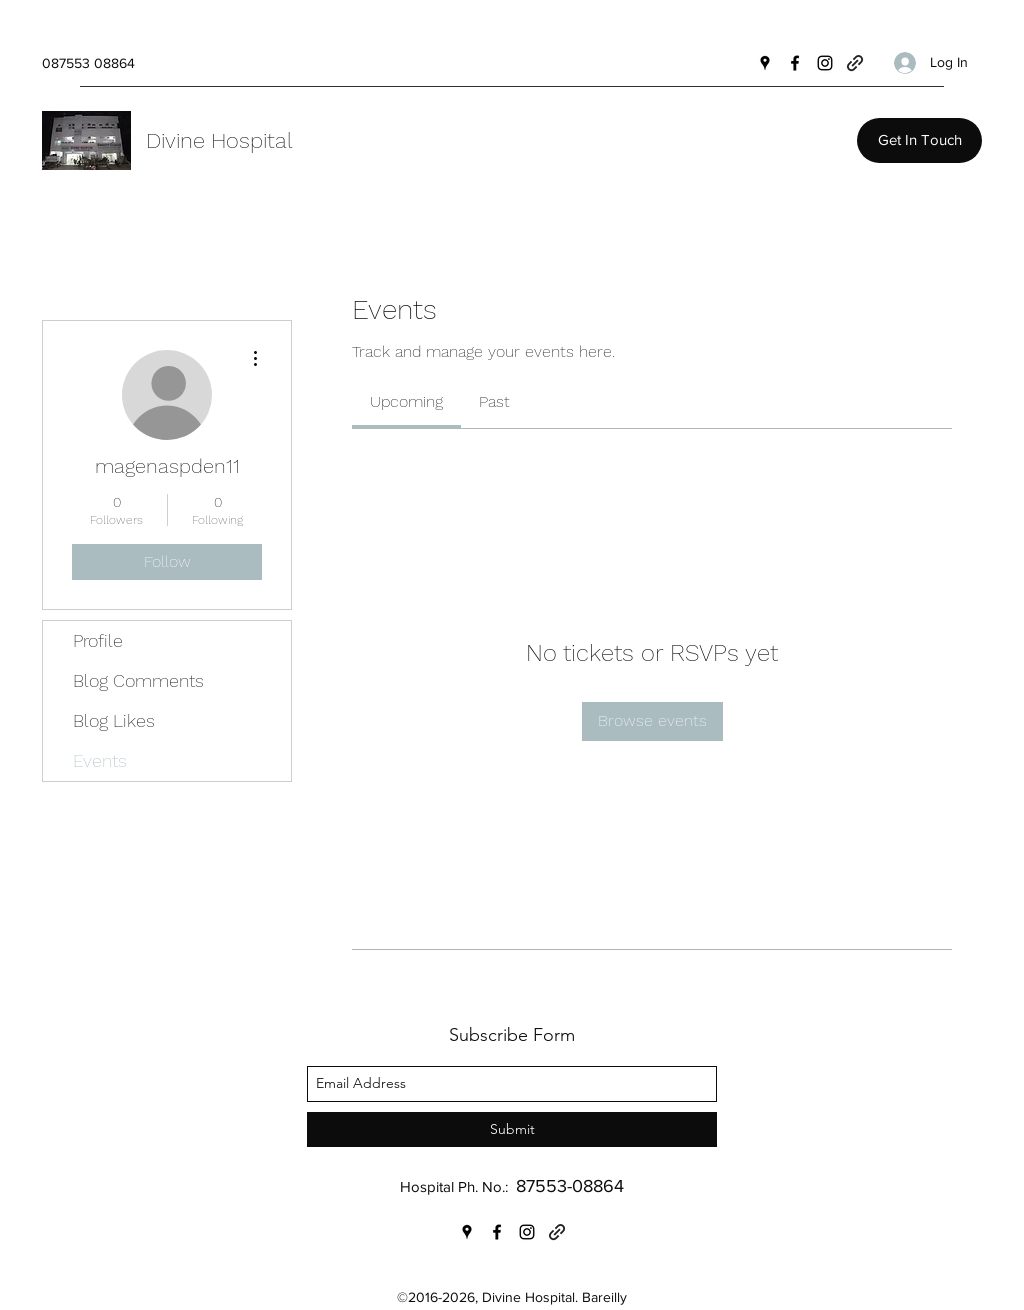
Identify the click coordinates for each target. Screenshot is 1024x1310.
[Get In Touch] (919, 140)
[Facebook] (795, 63)
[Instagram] (825, 63)
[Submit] (512, 1129)
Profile (98, 640)
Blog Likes (114, 720)
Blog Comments (138, 680)
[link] (406, 401)
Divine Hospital (219, 140)
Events (100, 760)
